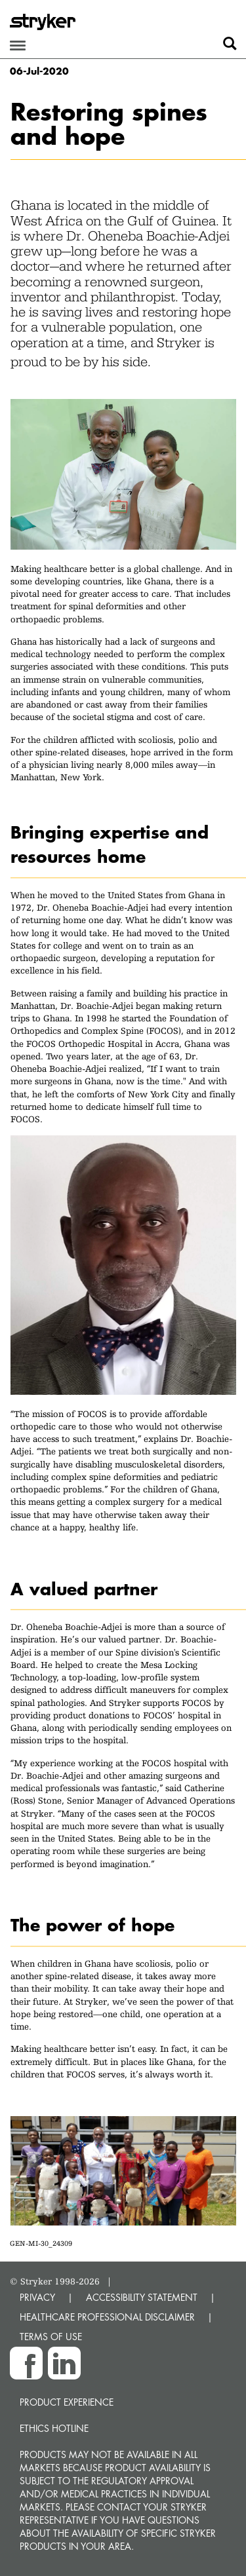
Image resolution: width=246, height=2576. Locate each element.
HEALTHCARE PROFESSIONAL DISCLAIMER (107, 2317)
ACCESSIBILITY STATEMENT (141, 2297)
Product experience (66, 2402)
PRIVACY (37, 2297)
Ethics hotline (54, 2428)
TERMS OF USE (51, 2336)
